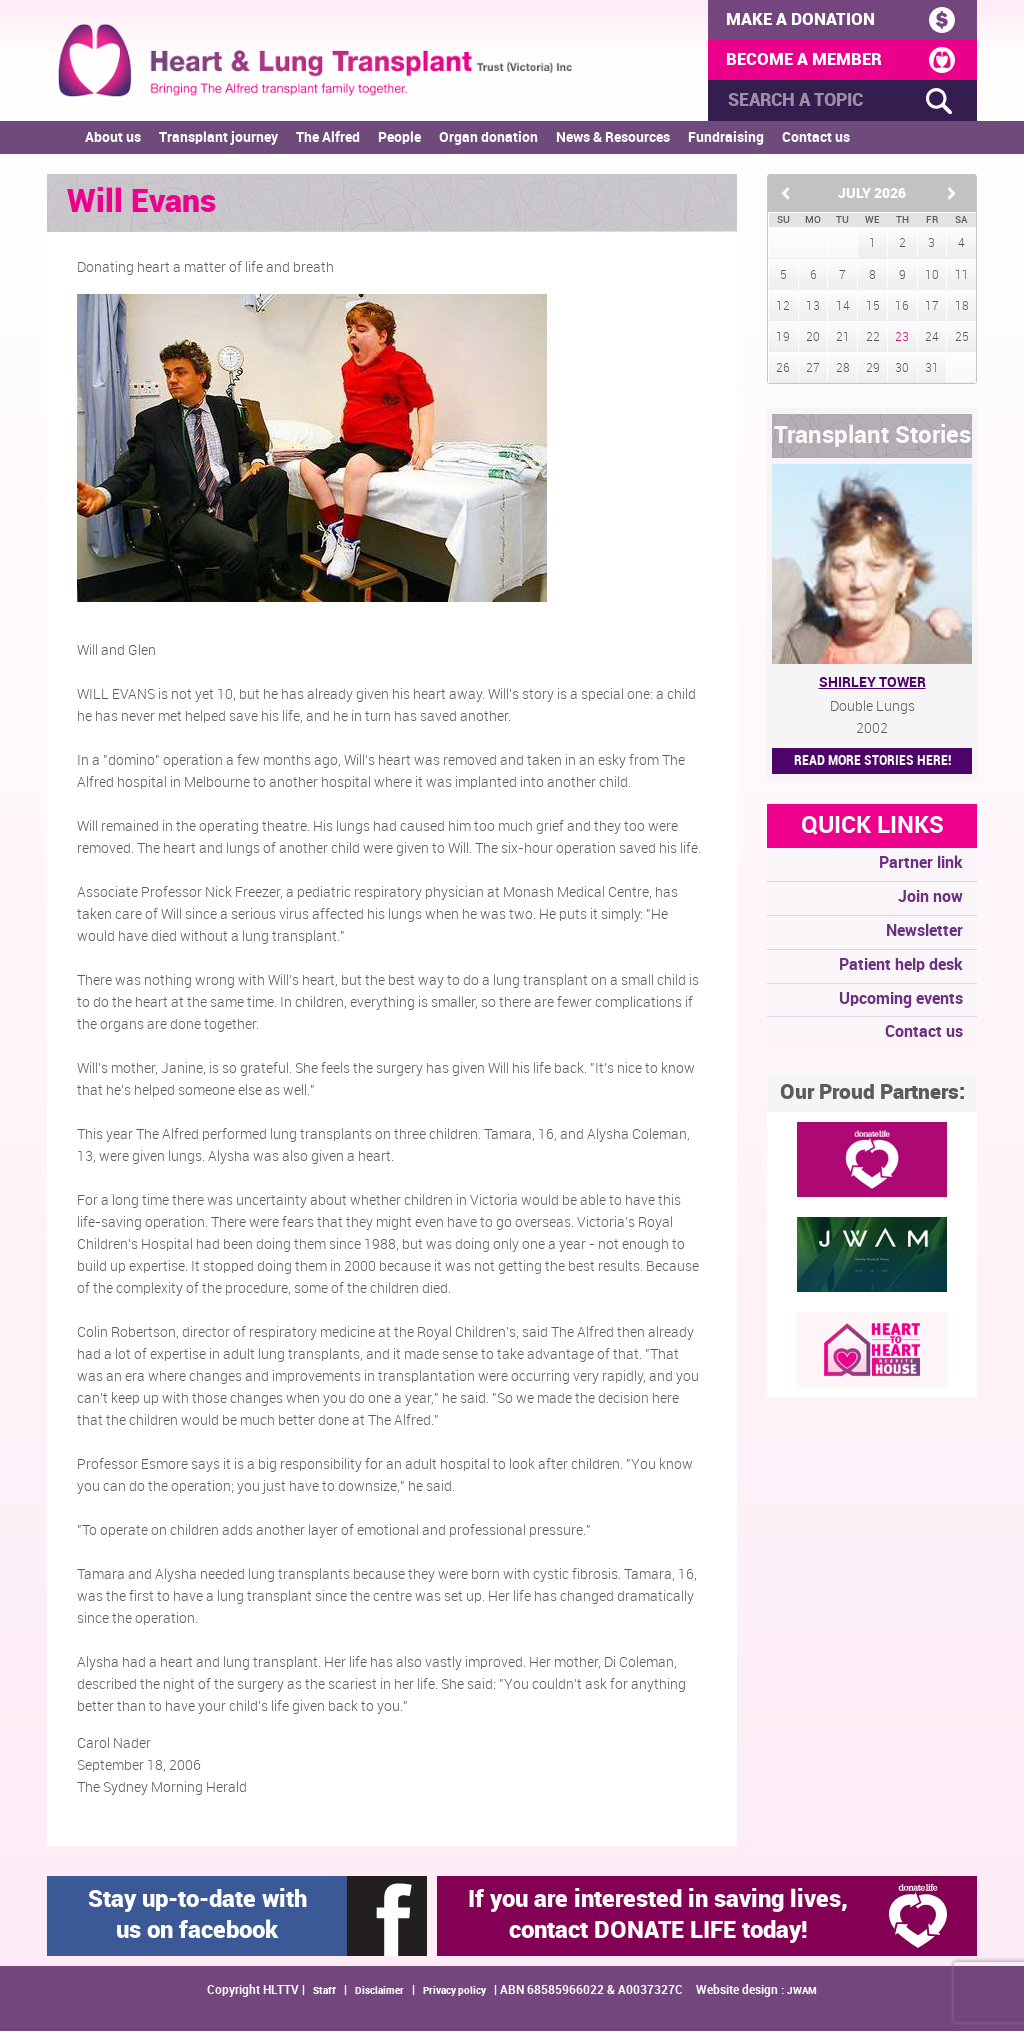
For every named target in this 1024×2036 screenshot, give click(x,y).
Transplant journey (218, 143)
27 (813, 373)
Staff (324, 1997)
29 (873, 373)
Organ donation (488, 143)
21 (843, 342)
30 (902, 373)
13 (813, 311)
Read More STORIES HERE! (872, 766)
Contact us (816, 143)
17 (932, 311)
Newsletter (924, 936)
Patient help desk (901, 970)
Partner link (921, 869)
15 (873, 311)
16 (902, 311)
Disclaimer (379, 1997)
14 (843, 311)
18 (962, 311)
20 (813, 342)
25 (962, 342)
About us (113, 143)
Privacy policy (454, 1997)
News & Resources (613, 143)
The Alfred (328, 143)
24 (932, 342)
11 (962, 280)
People (399, 143)
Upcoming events (901, 1004)
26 (783, 373)
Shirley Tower (872, 688)
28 (843, 373)
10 (932, 280)
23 (902, 342)
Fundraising (726, 143)
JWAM (802, 1997)
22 (873, 342)
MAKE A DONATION (837, 20)
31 (932, 373)
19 (783, 342)
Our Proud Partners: (872, 1098)
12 (783, 311)
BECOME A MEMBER (837, 63)
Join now (930, 902)
